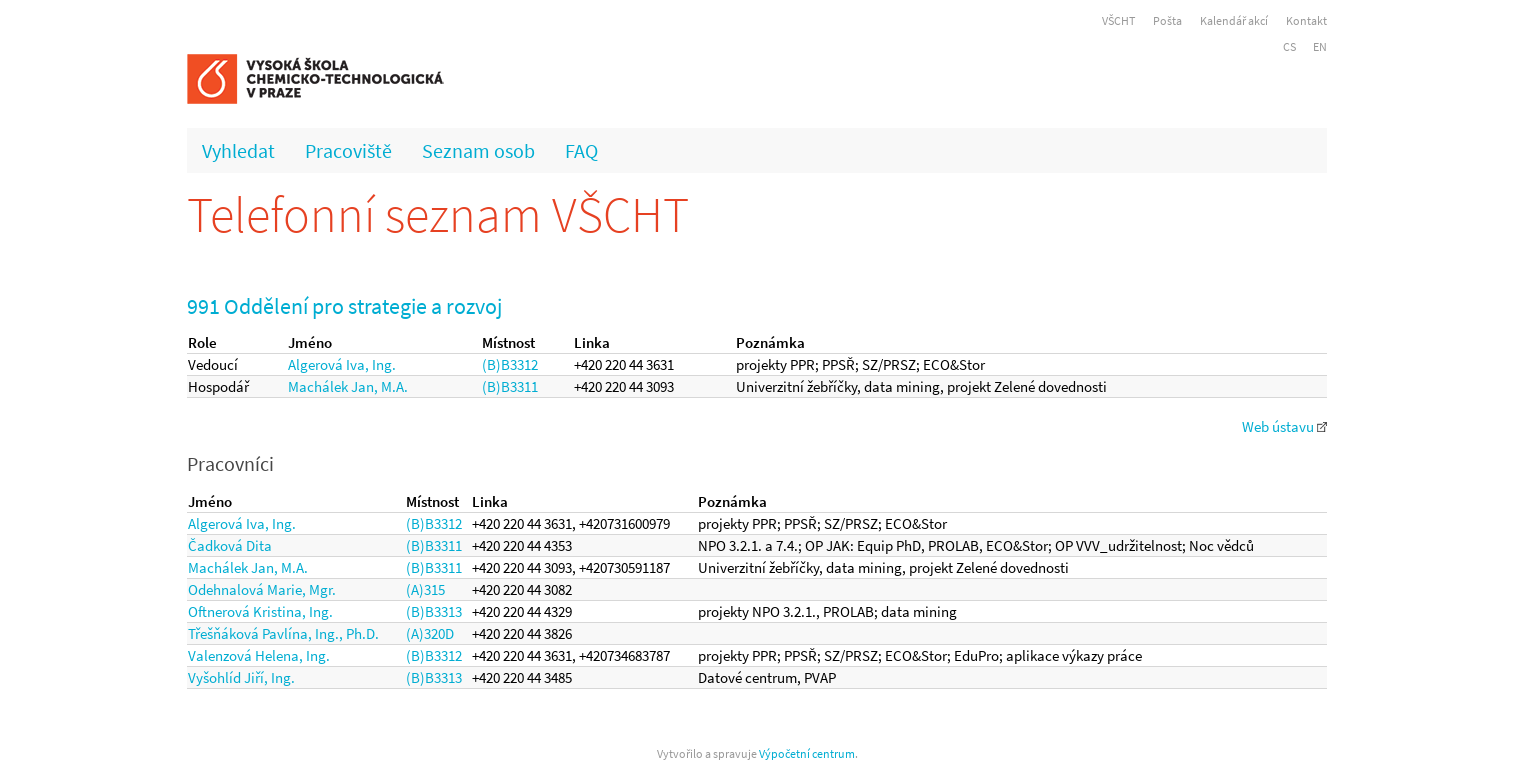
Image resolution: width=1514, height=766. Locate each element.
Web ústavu (1284, 426)
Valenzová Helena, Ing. (259, 655)
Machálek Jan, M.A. (348, 386)
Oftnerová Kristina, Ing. (260, 611)
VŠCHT (1118, 20)
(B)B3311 (510, 386)
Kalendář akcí (1234, 20)
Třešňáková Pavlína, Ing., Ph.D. (283, 633)
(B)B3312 (510, 364)
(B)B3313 (434, 611)
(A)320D (430, 633)
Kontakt (1306, 20)
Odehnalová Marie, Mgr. (262, 589)
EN (1320, 46)
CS (1289, 46)
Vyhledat (238, 150)
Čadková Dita (230, 545)
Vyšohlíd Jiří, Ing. (241, 677)
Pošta (1167, 20)
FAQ (581, 150)
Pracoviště (348, 150)
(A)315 (425, 589)
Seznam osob (478, 150)
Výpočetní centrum (807, 753)
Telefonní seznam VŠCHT (438, 214)
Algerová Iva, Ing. (342, 364)
